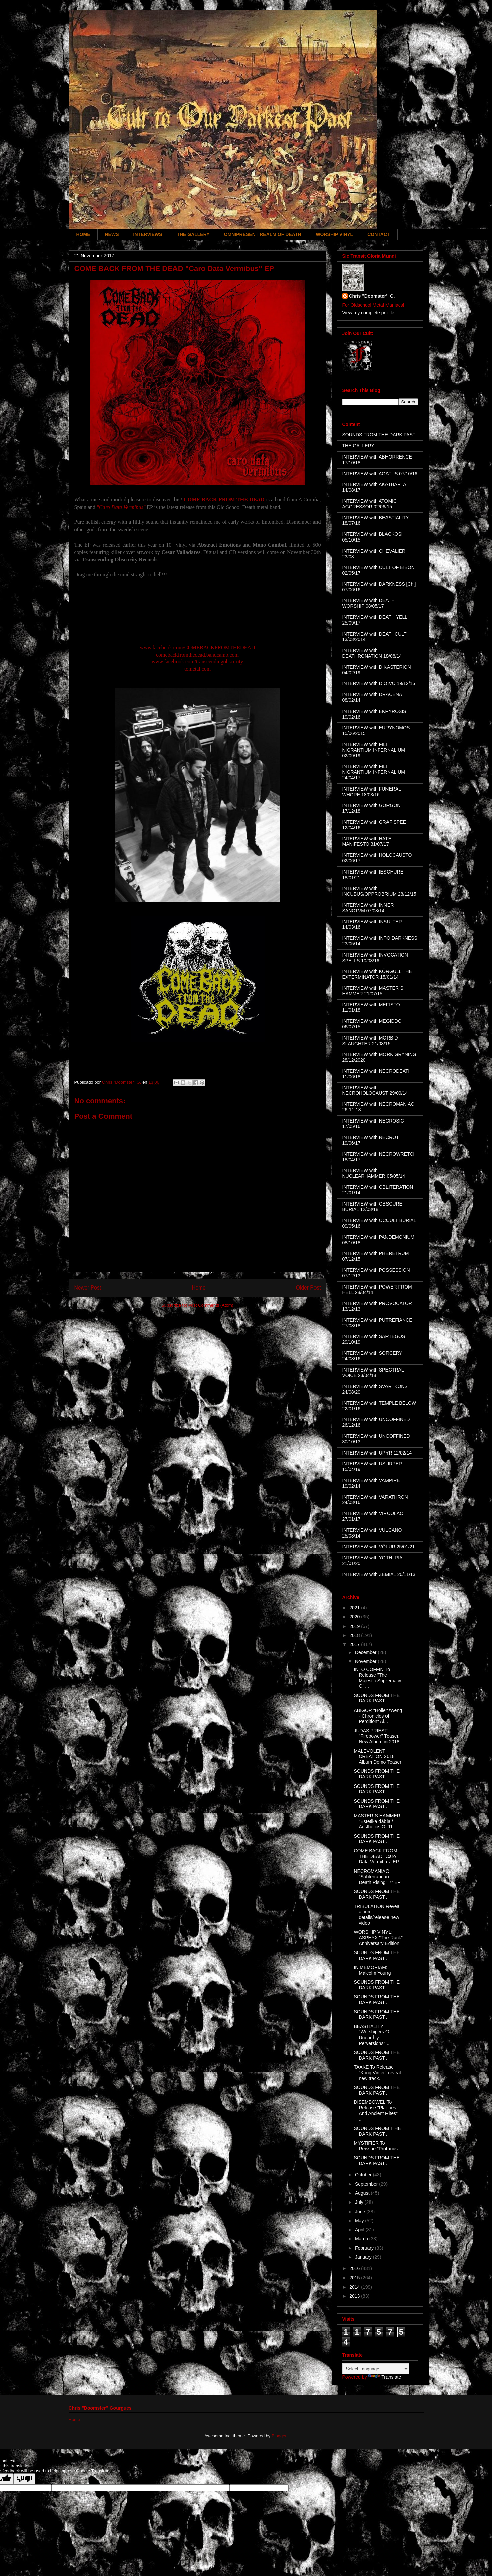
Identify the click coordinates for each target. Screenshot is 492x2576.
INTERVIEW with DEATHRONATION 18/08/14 (372, 653)
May (360, 2220)
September (367, 2184)
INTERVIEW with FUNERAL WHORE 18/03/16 (371, 791)
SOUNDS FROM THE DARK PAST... (377, 1698)
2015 (355, 2277)
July (360, 2202)
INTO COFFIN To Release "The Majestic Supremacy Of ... (377, 1678)
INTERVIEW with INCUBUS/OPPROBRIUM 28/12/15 (379, 891)
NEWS (112, 234)
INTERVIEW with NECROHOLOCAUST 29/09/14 (375, 1090)
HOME (83, 234)
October (364, 2174)
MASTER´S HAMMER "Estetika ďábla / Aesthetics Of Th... (377, 1821)
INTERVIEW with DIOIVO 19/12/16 (378, 683)
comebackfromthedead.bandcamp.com (197, 655)
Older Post (308, 1288)
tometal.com (197, 669)
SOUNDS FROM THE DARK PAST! (379, 434)
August (363, 2193)
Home (199, 1288)
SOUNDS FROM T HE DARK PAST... (377, 2131)
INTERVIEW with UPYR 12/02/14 (377, 1453)
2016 (355, 2268)
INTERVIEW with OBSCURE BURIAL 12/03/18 (372, 1206)
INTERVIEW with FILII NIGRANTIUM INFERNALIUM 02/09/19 (373, 750)
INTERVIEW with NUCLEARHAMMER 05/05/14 (373, 1173)
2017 (355, 1644)
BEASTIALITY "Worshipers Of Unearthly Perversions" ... (372, 2035)
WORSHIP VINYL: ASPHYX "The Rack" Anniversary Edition (378, 1937)
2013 (355, 2296)
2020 (355, 1616)
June (360, 2211)
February (365, 2248)
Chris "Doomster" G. (372, 296)
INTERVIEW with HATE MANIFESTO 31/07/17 (367, 841)
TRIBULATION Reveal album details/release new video (377, 1915)
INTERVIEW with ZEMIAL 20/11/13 (379, 1574)
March (362, 2238)
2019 (355, 1626)
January (364, 2257)
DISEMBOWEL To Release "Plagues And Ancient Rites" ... (375, 2110)
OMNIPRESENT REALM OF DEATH (262, 234)
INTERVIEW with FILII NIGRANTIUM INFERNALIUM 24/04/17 (373, 772)
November (366, 1661)
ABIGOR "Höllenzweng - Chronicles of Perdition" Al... (378, 1716)
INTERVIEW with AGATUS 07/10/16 (379, 473)
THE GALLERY (193, 234)
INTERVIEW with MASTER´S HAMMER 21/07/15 (373, 990)
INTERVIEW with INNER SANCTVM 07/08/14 (368, 907)
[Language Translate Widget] (375, 2368)
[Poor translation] (24, 2478)
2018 (355, 1635)
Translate (384, 2377)
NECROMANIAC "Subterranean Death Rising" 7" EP (377, 1876)
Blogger (279, 2435)
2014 (355, 2287)
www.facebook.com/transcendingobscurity (197, 661)
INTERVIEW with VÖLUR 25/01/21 (378, 1546)
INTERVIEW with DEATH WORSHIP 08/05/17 (368, 603)
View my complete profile (368, 312)
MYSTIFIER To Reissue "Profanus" (376, 2145)
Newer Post (87, 1288)
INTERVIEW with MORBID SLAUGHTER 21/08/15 (370, 1040)
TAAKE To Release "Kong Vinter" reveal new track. (377, 2072)
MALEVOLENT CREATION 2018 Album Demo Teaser (377, 1756)
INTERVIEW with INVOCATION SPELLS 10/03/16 (375, 957)
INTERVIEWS (147, 234)
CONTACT (378, 234)
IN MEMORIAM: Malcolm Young (372, 1970)
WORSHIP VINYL (334, 234)
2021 (355, 1607)
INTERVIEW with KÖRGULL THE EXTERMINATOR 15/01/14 (377, 974)
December (366, 1652)
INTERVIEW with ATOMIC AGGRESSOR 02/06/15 (369, 503)
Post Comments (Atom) (210, 1305)
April (360, 2229)
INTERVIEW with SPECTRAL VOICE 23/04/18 (373, 1372)
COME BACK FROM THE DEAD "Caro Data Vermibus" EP (376, 1856)
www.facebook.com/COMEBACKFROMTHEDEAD (197, 647)
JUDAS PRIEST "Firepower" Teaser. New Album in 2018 (376, 1736)
